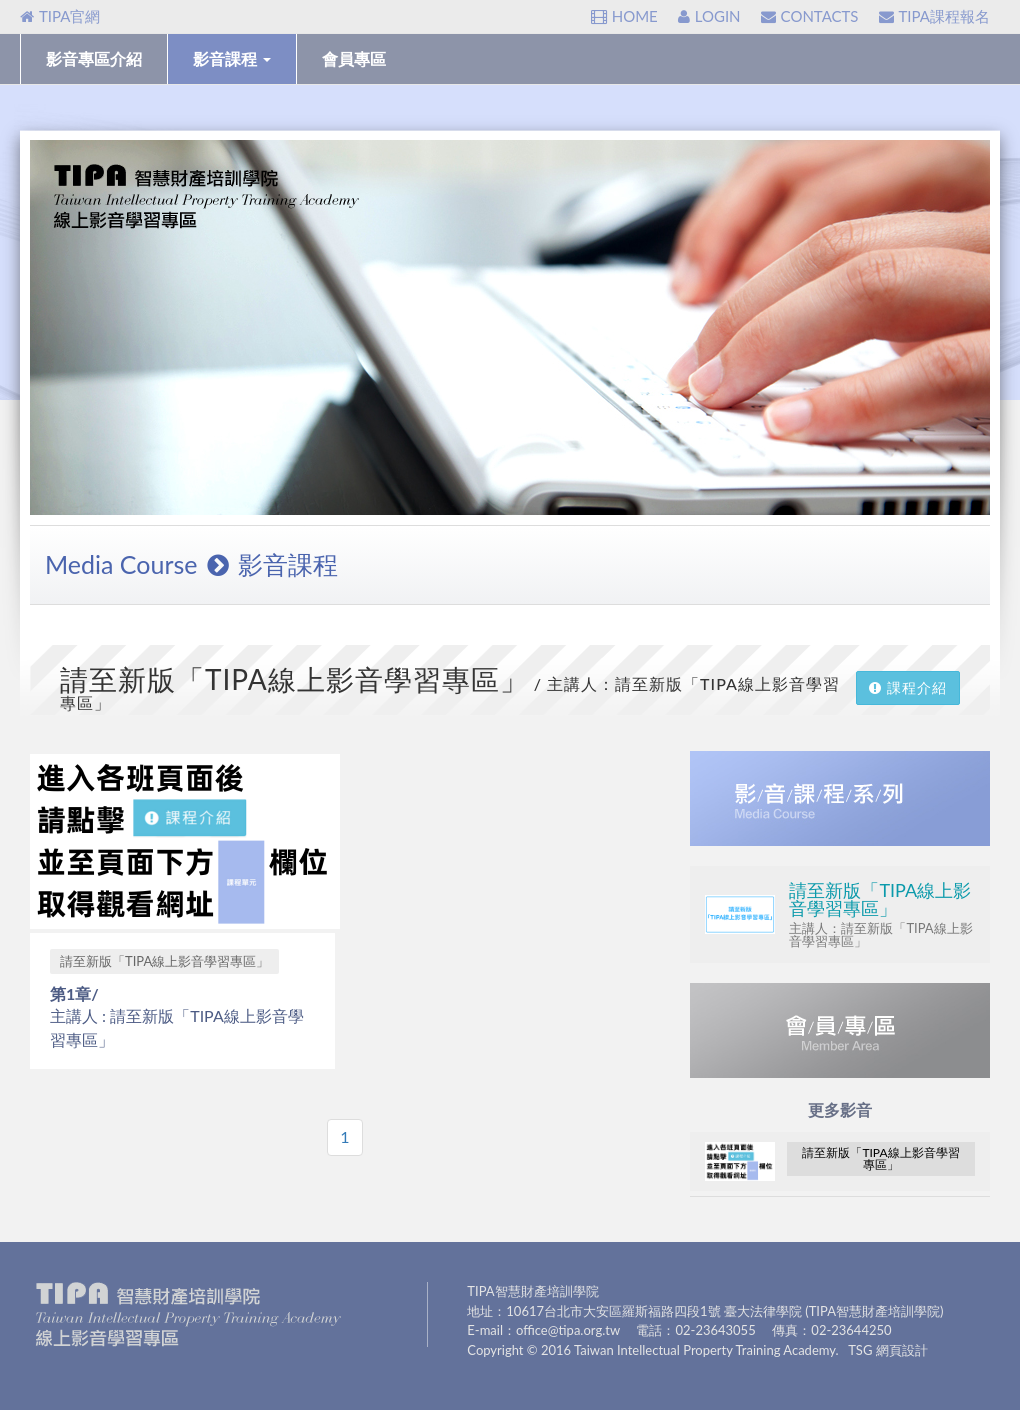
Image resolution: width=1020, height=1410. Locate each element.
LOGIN (709, 16)
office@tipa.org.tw (568, 1330)
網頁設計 (902, 1350)
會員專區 (354, 58)
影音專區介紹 (94, 58)
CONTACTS (810, 16)
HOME (624, 16)
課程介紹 (908, 687)
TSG (860, 1350)
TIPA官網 (60, 16)
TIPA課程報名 (934, 16)
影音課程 (232, 58)
